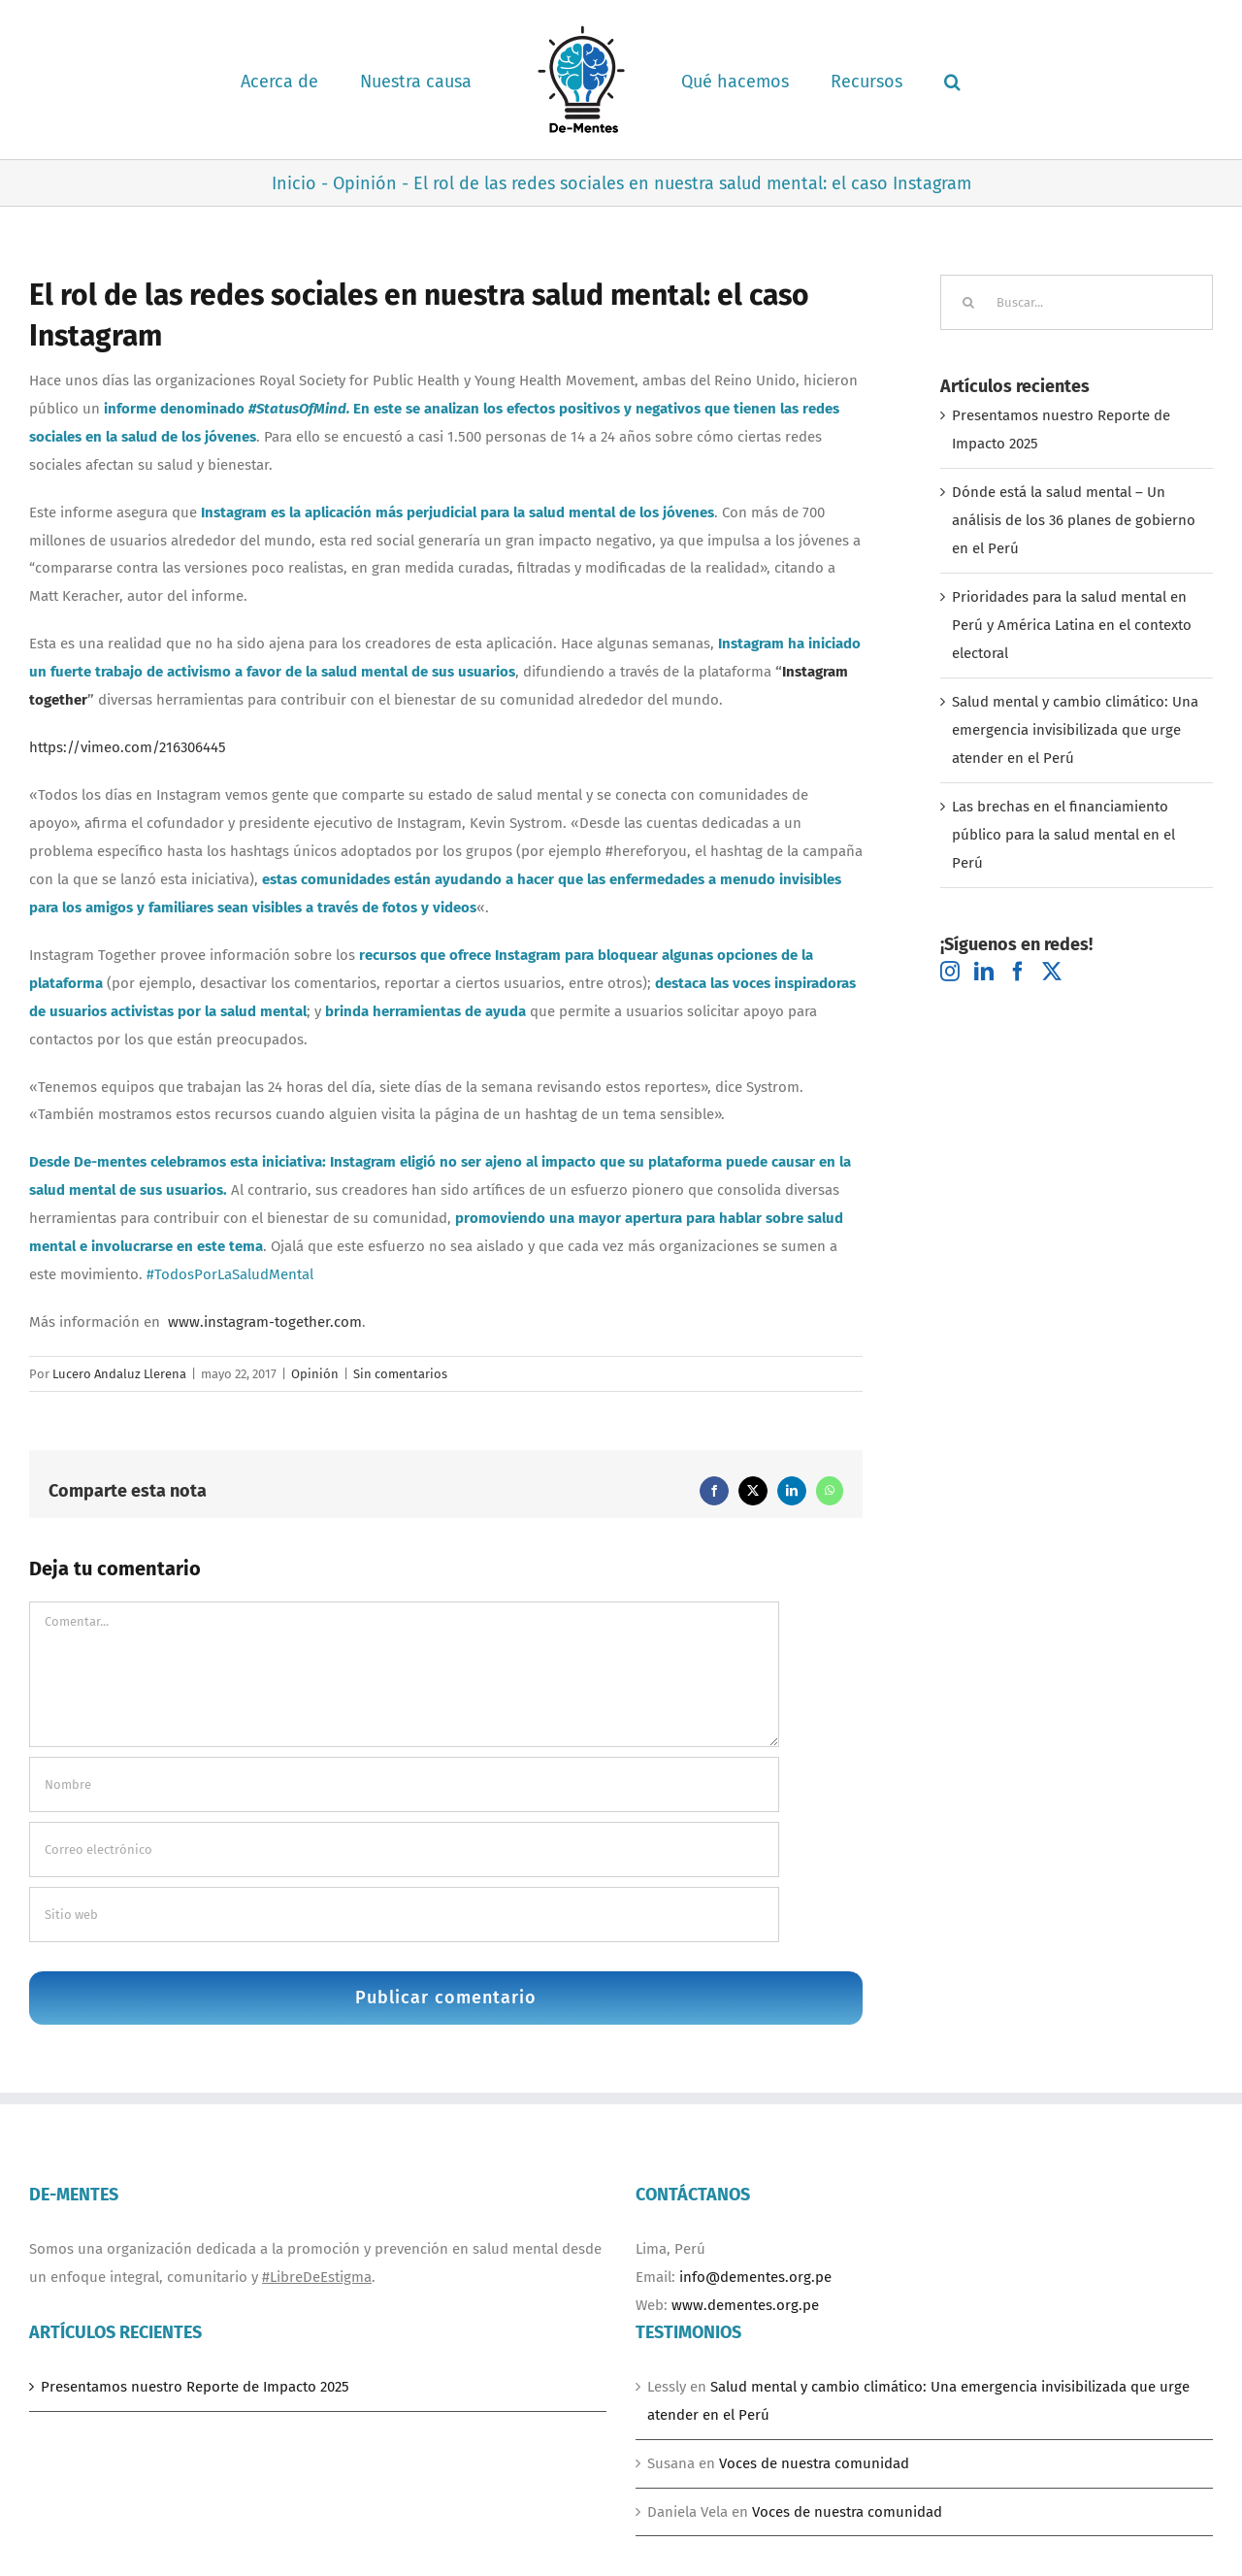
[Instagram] (950, 971)
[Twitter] (1052, 971)
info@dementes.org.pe (755, 2277)
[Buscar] (968, 302)
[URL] (404, 1914)
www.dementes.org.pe (745, 2305)
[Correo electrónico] (404, 1849)
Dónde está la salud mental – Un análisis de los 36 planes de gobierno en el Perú (1073, 520)
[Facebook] (1018, 971)
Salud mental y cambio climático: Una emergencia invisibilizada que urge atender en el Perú (1075, 730)
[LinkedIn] (984, 971)
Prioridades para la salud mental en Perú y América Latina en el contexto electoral (1072, 625)
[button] (952, 79)
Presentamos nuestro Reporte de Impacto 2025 (195, 2386)
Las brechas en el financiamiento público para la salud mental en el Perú (1063, 835)
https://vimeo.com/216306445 (127, 747)
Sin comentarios (400, 1374)
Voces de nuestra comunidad (814, 2463)
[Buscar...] (1076, 302)
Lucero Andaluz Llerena (119, 1374)
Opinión (315, 1374)
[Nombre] (404, 1784)
